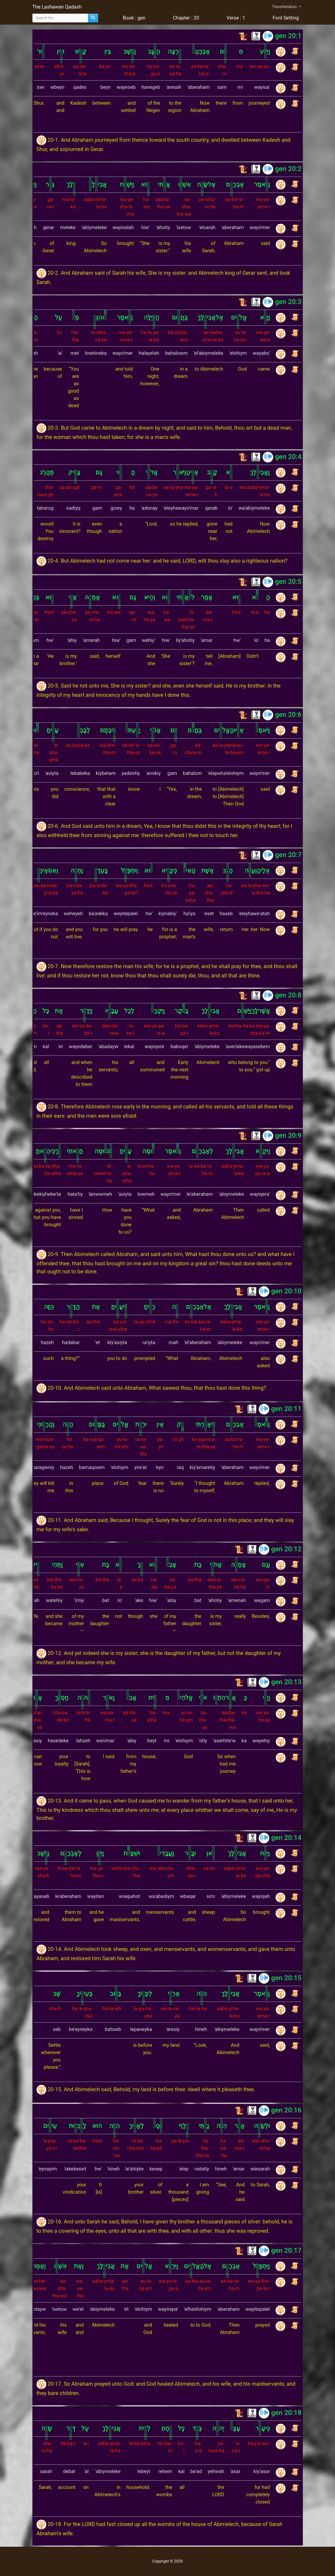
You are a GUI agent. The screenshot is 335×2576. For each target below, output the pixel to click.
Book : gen (133, 18)
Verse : (236, 18)
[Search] (60, 17)
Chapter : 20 (186, 18)
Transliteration (285, 6)
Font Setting (286, 18)
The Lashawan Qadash (57, 7)
